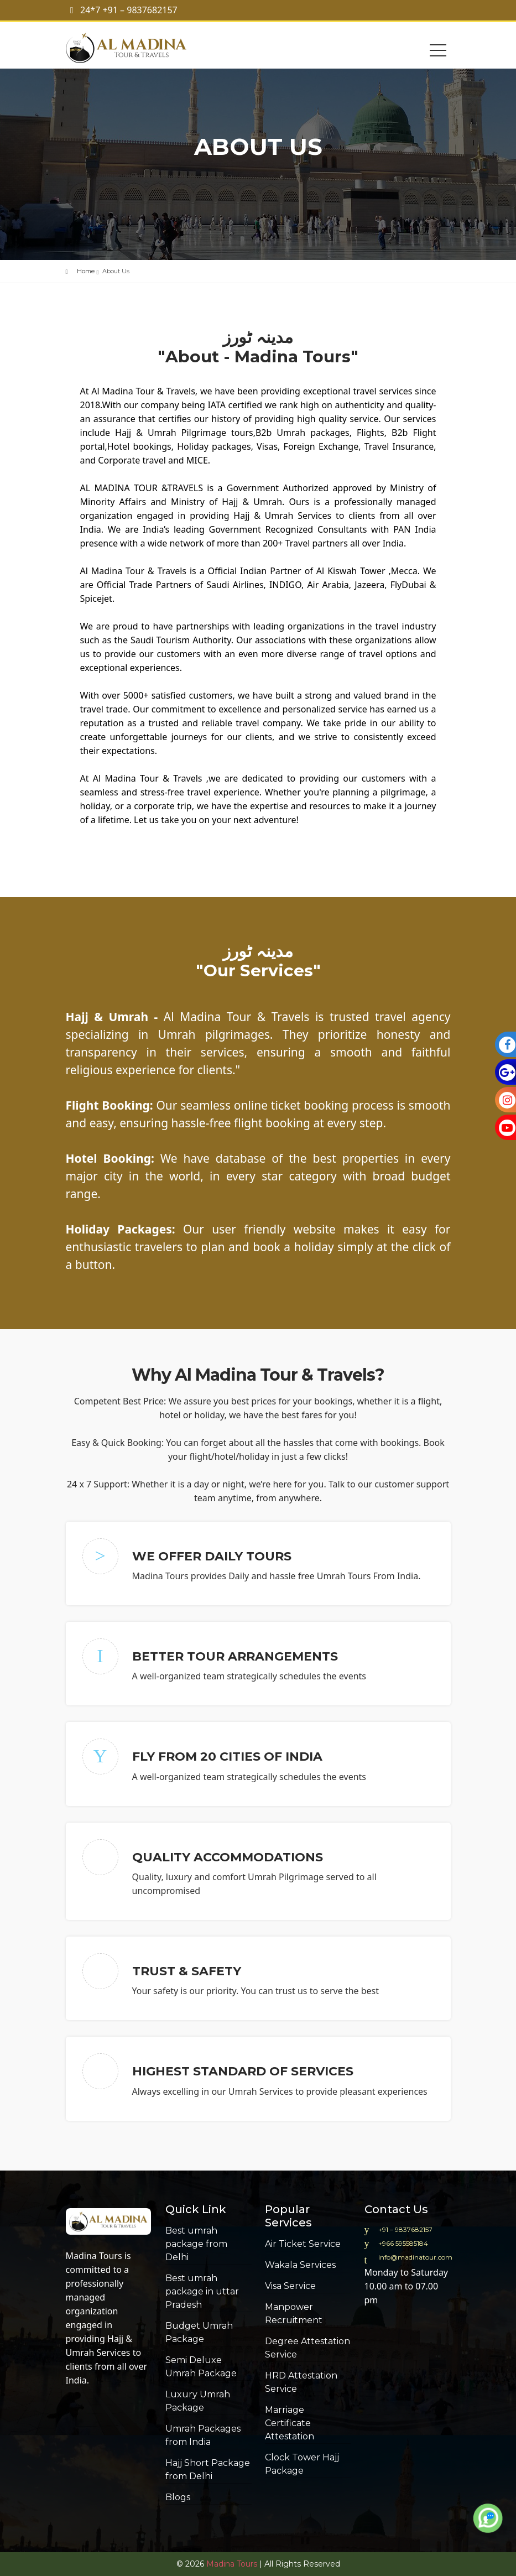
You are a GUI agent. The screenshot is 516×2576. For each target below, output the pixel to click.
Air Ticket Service (303, 2244)
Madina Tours (94, 2256)
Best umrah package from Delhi (196, 2243)
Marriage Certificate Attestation (289, 2423)
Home (86, 271)
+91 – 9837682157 (405, 2229)
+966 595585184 (403, 2243)
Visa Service (290, 2286)
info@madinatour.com (414, 2257)
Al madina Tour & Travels (137, 48)
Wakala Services (300, 2265)
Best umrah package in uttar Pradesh (202, 2291)
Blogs (177, 2497)
